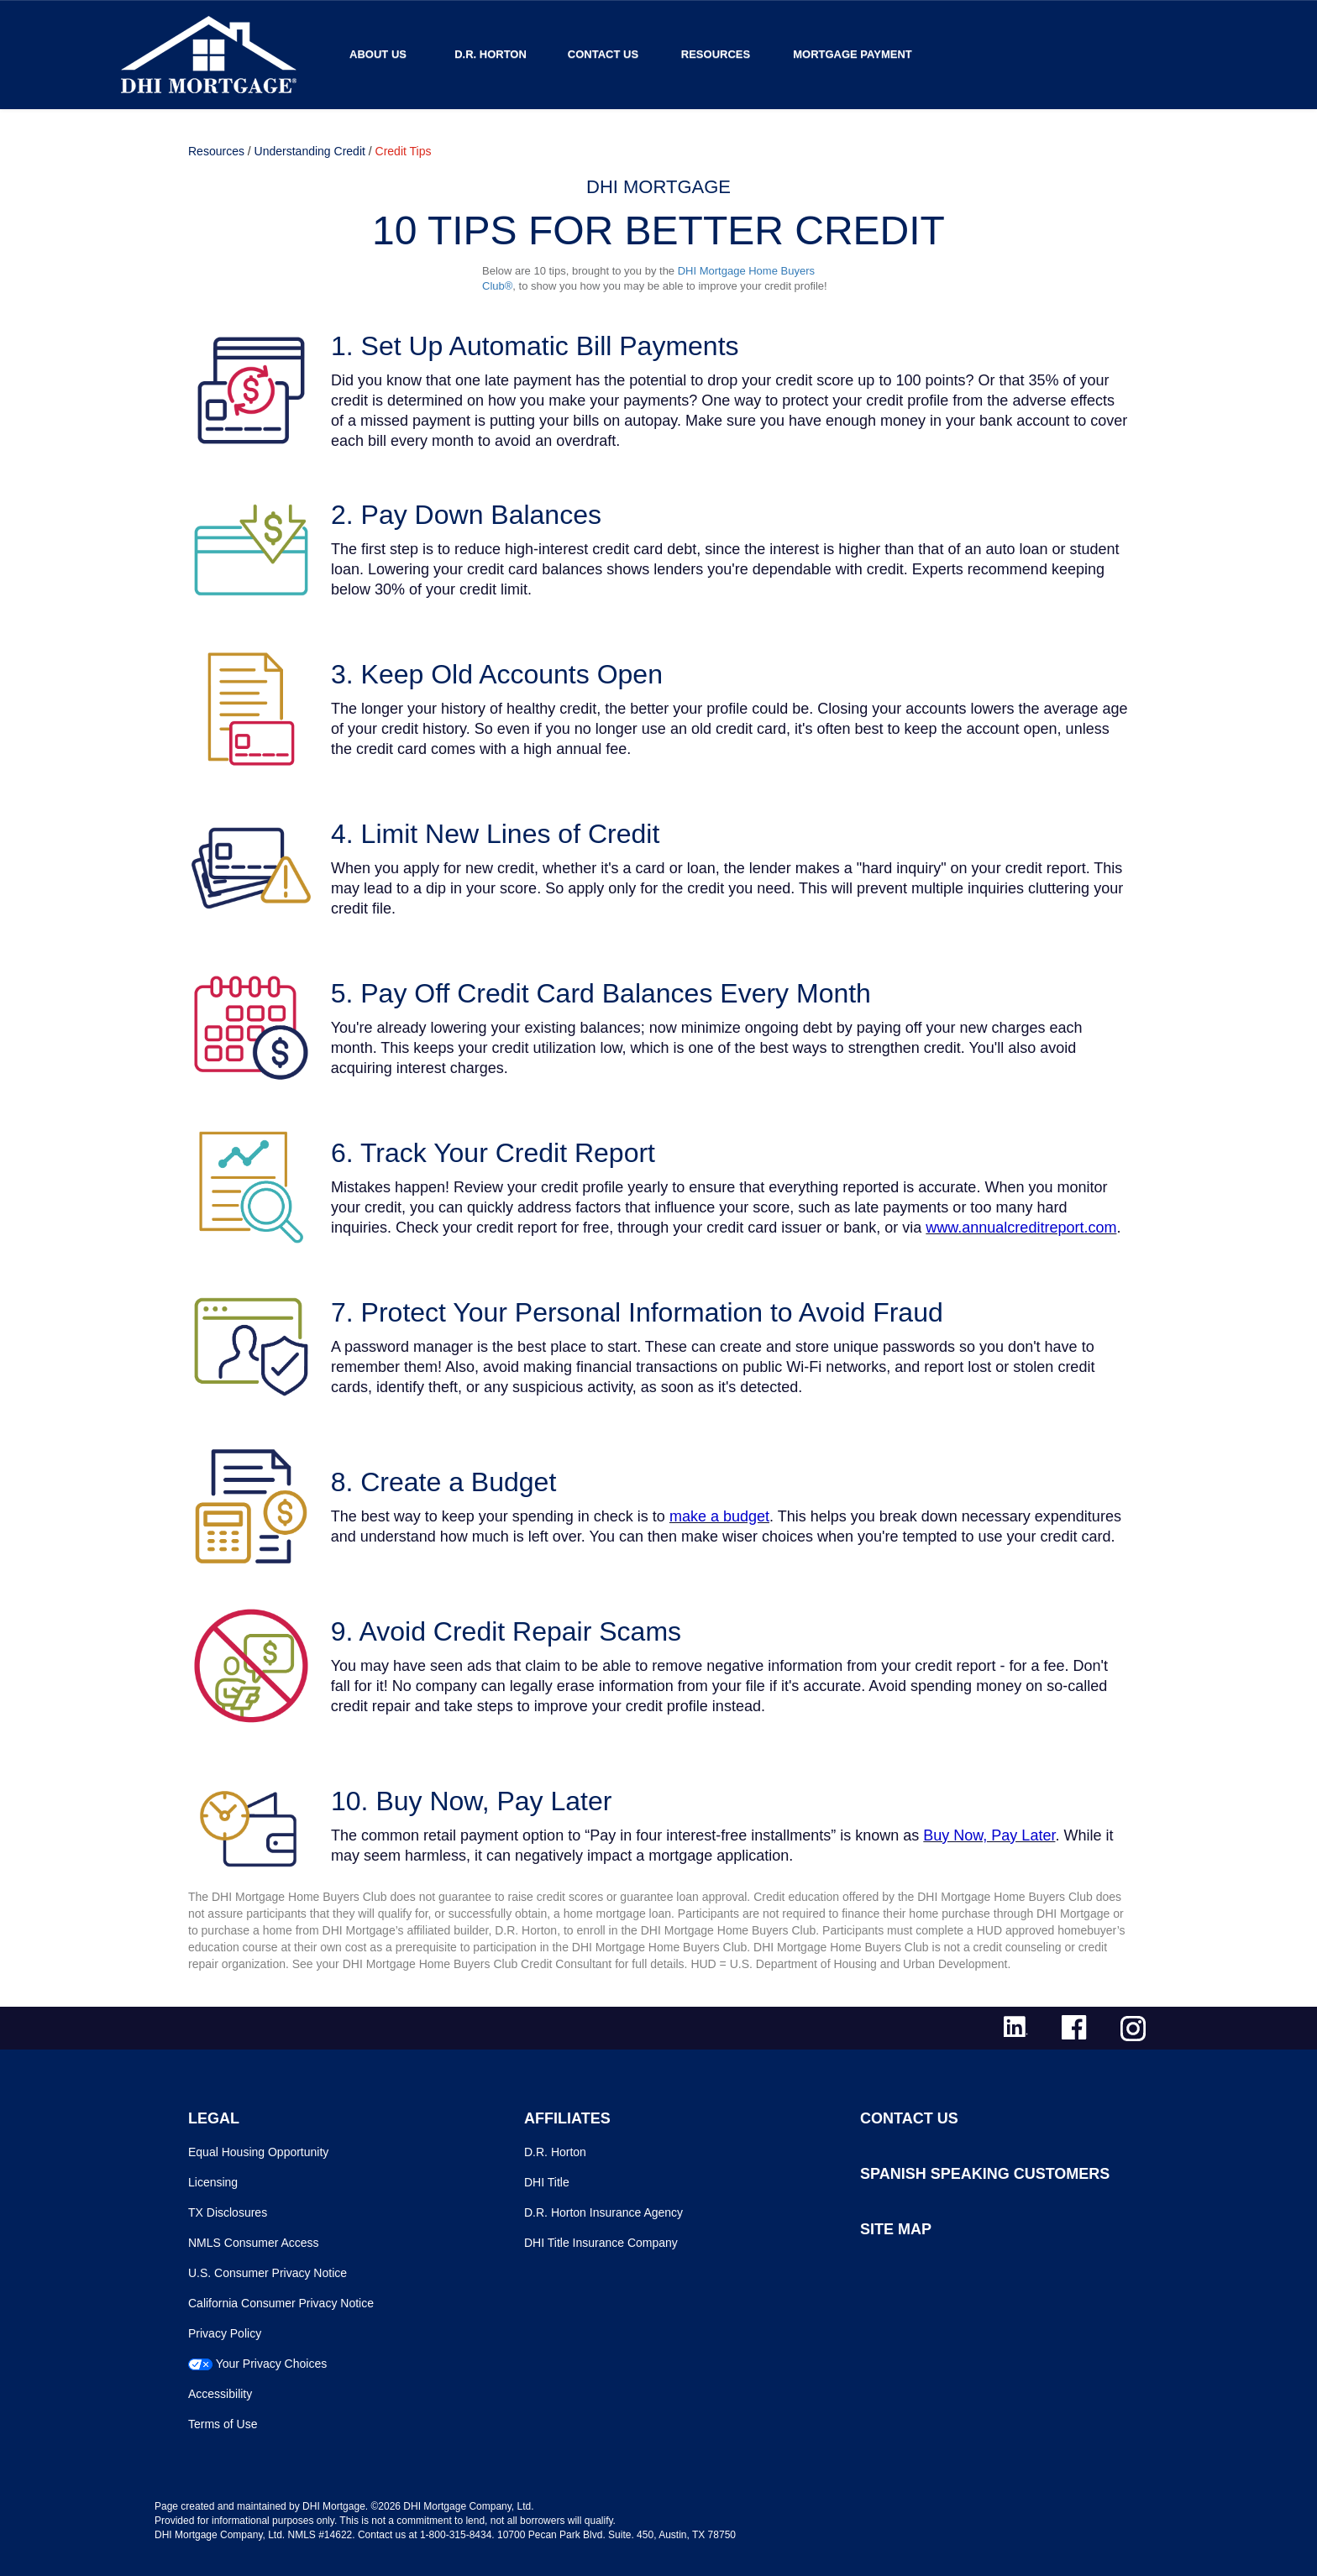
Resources (715, 54)
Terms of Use (222, 2424)
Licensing (213, 2182)
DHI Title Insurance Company (601, 2242)
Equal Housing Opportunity (258, 2152)
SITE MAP (895, 2229)
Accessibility (220, 2394)
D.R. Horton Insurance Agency (603, 2212)
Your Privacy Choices (272, 2363)
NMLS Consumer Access (253, 2242)
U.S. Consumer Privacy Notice (267, 2273)
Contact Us (603, 54)
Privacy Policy (224, 2333)
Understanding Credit (309, 151)
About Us (378, 54)
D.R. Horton (490, 54)
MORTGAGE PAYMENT (852, 54)
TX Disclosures (227, 2212)
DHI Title (546, 2182)
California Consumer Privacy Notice (281, 2303)
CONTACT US (909, 2118)
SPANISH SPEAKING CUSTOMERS (985, 2173)
